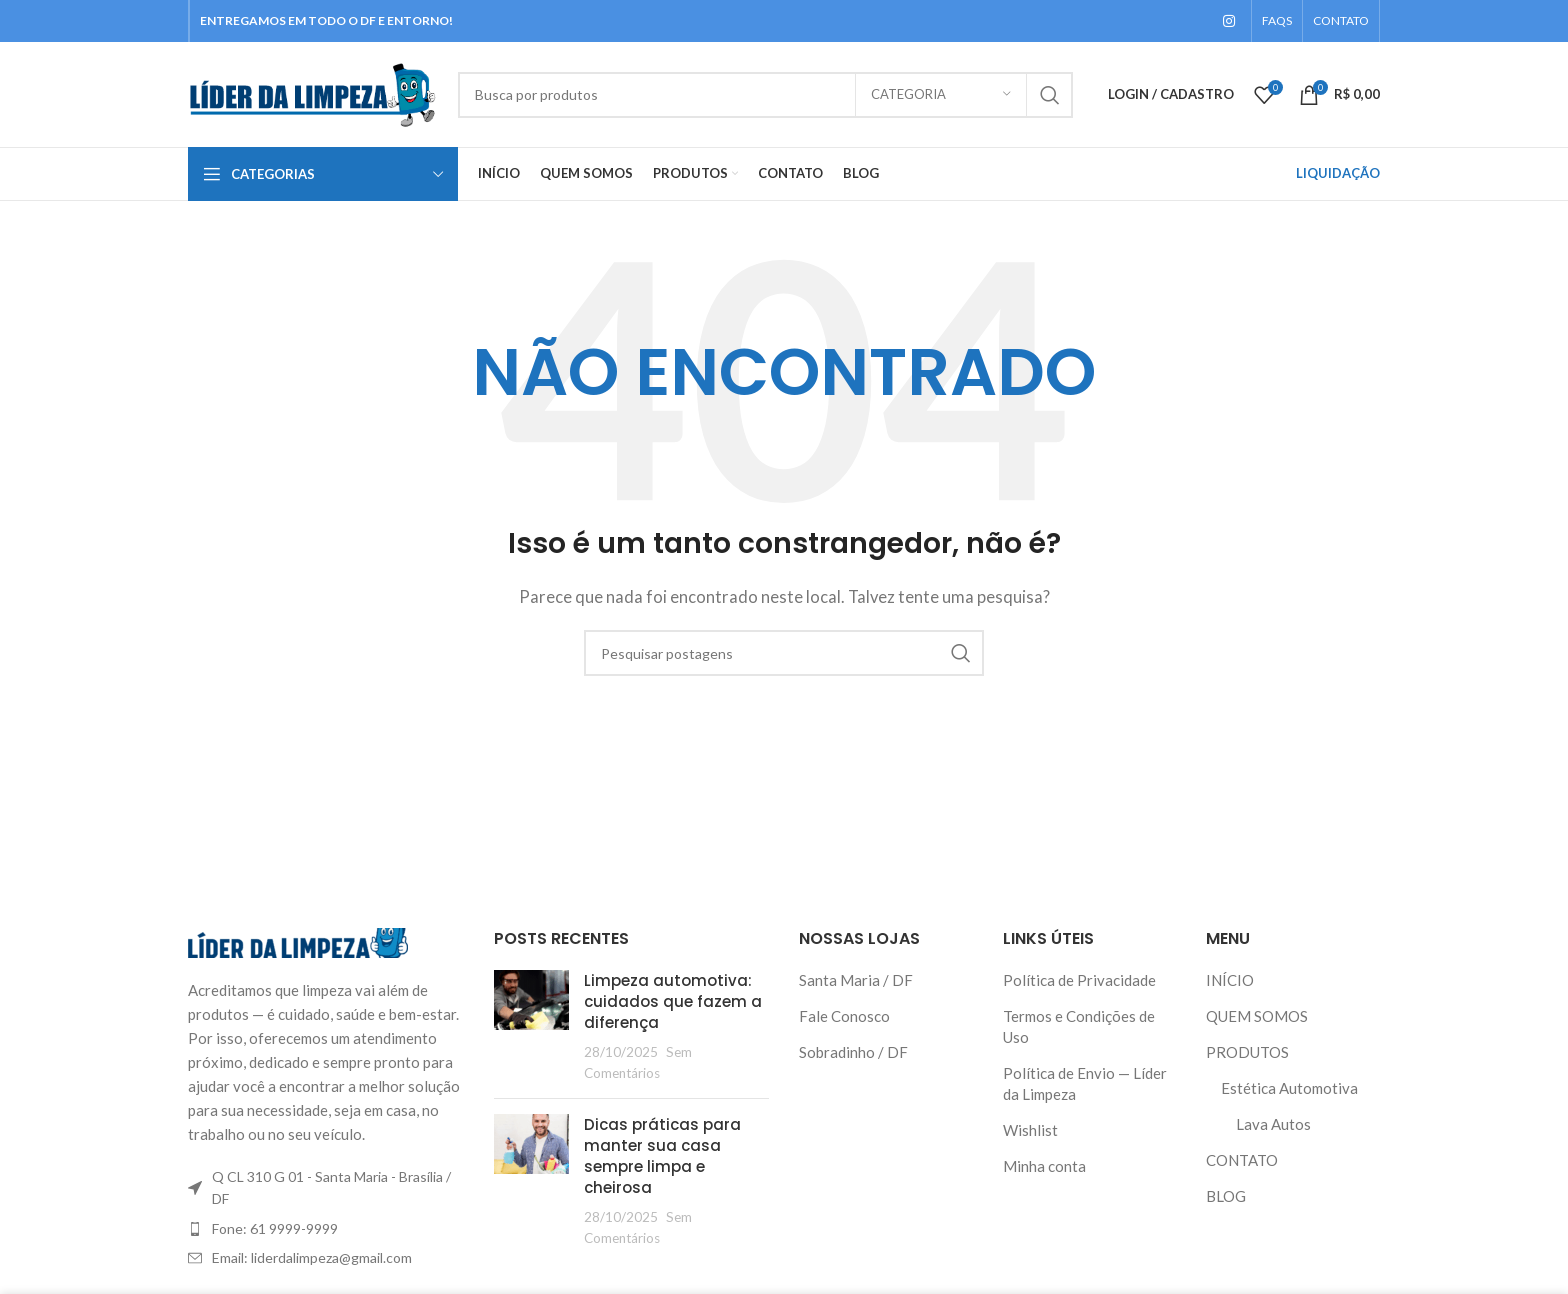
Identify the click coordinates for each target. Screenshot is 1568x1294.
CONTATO (1242, 1160)
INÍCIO (1230, 980)
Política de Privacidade (1079, 980)
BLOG (1226, 1196)
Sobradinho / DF (853, 1052)
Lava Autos (1273, 1124)
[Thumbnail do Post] (531, 1026)
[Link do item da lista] (326, 1229)
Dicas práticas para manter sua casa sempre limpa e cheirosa (662, 1156)
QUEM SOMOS (1257, 1016)
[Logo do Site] (313, 92)
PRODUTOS (1247, 1052)
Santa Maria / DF (856, 980)
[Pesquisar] (765, 95)
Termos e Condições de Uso (1079, 1026)
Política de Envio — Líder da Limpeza (1085, 1083)
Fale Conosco (844, 1016)
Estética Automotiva (1289, 1088)
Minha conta (1044, 1166)
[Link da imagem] (298, 941)
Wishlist (1030, 1130)
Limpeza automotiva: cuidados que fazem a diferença (673, 1001)
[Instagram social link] (1229, 21)
